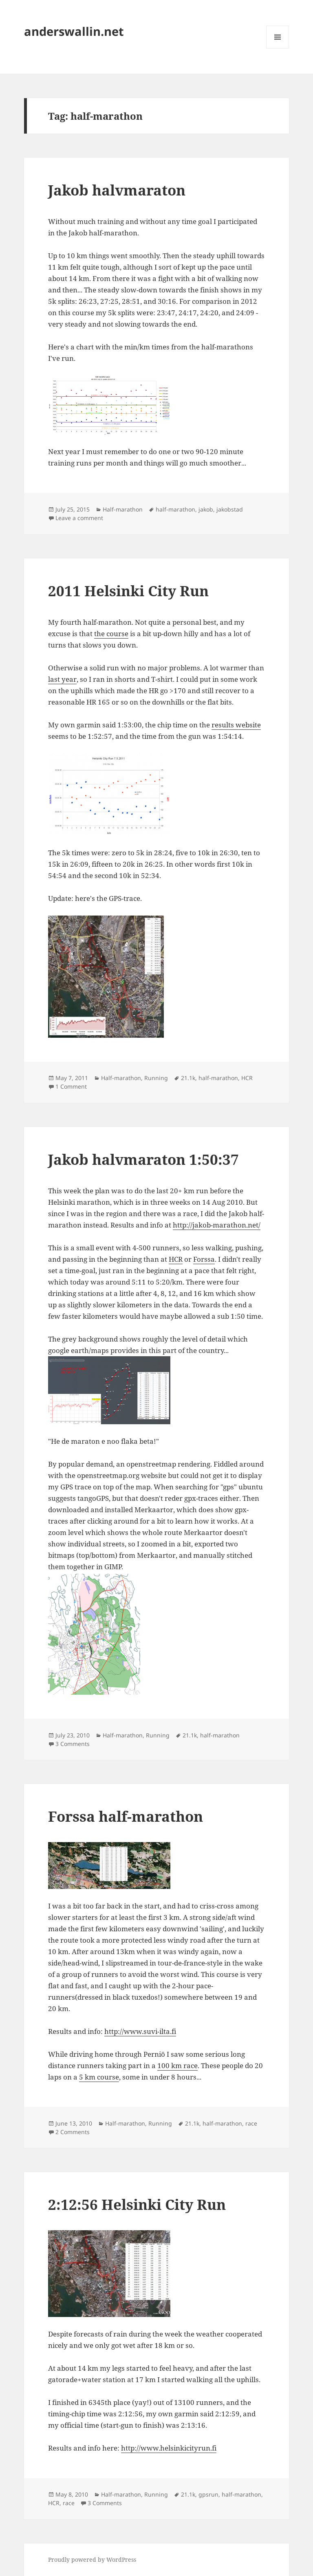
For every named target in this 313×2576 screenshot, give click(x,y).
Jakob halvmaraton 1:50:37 (143, 1159)
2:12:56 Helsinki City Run (137, 2204)
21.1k (188, 1078)
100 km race (177, 2065)
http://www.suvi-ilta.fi (140, 2031)
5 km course (99, 2077)
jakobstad (229, 509)
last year (62, 679)
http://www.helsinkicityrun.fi (168, 2448)
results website (236, 724)
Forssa (204, 1259)
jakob (205, 509)
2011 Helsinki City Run (128, 590)
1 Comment (71, 1086)
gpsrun (208, 2494)
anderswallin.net (74, 31)
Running (156, 1078)
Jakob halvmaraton (116, 190)
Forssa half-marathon (125, 1816)
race (251, 2123)
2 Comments (72, 2132)
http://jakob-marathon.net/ (216, 1225)
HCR (247, 1078)
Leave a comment (79, 518)
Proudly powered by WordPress (92, 2559)
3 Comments (72, 1744)
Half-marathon (123, 509)
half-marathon (175, 509)
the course (111, 633)
